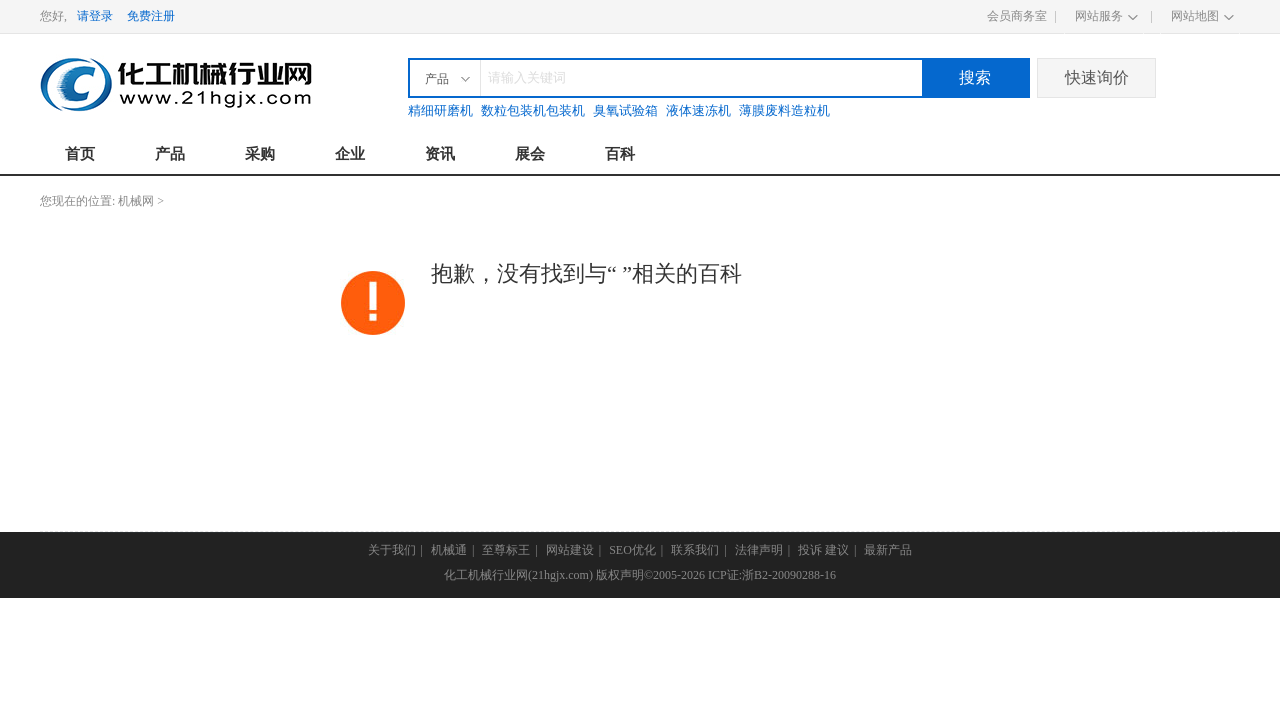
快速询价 (1097, 77)
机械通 (449, 550)
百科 (620, 154)
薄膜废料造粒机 (784, 110)
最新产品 (888, 550)
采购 (260, 154)
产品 (170, 154)
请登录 (95, 16)
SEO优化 (632, 550)
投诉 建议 (823, 550)
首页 (80, 154)
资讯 (440, 154)
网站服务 (1099, 16)
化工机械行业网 (486, 575)
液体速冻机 (698, 110)
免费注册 (151, 16)
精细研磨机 (440, 110)
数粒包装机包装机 (533, 110)
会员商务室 (1017, 16)
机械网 (136, 201)
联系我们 (695, 550)
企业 (350, 154)
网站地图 (1195, 16)
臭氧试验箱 (625, 110)
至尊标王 (506, 550)
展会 (530, 154)
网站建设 (570, 550)
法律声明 (759, 550)
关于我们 (392, 550)
